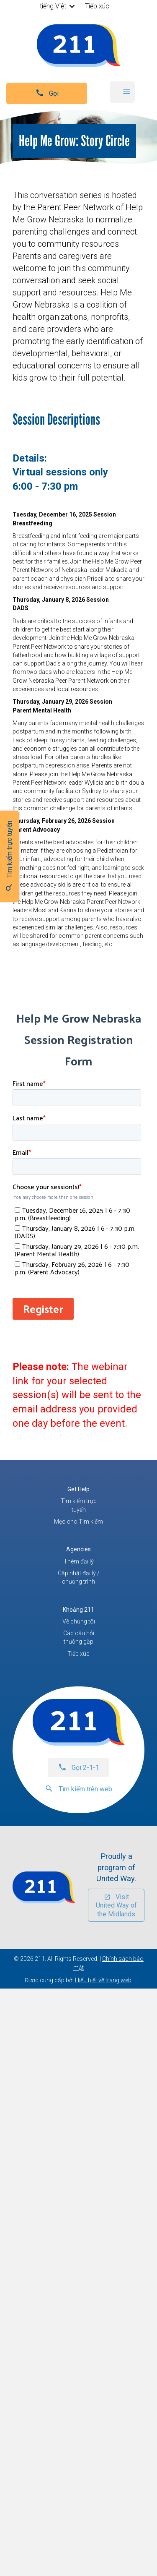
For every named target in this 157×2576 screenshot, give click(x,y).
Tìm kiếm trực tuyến (79, 1505)
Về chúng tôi (78, 1621)
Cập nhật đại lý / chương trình (79, 1577)
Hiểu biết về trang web (103, 1980)
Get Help (78, 1489)
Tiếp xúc (97, 6)
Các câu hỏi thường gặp (78, 1637)
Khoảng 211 (78, 1609)
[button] (72, 6)
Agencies (78, 1549)
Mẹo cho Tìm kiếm (78, 1521)
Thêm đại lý (79, 1561)
